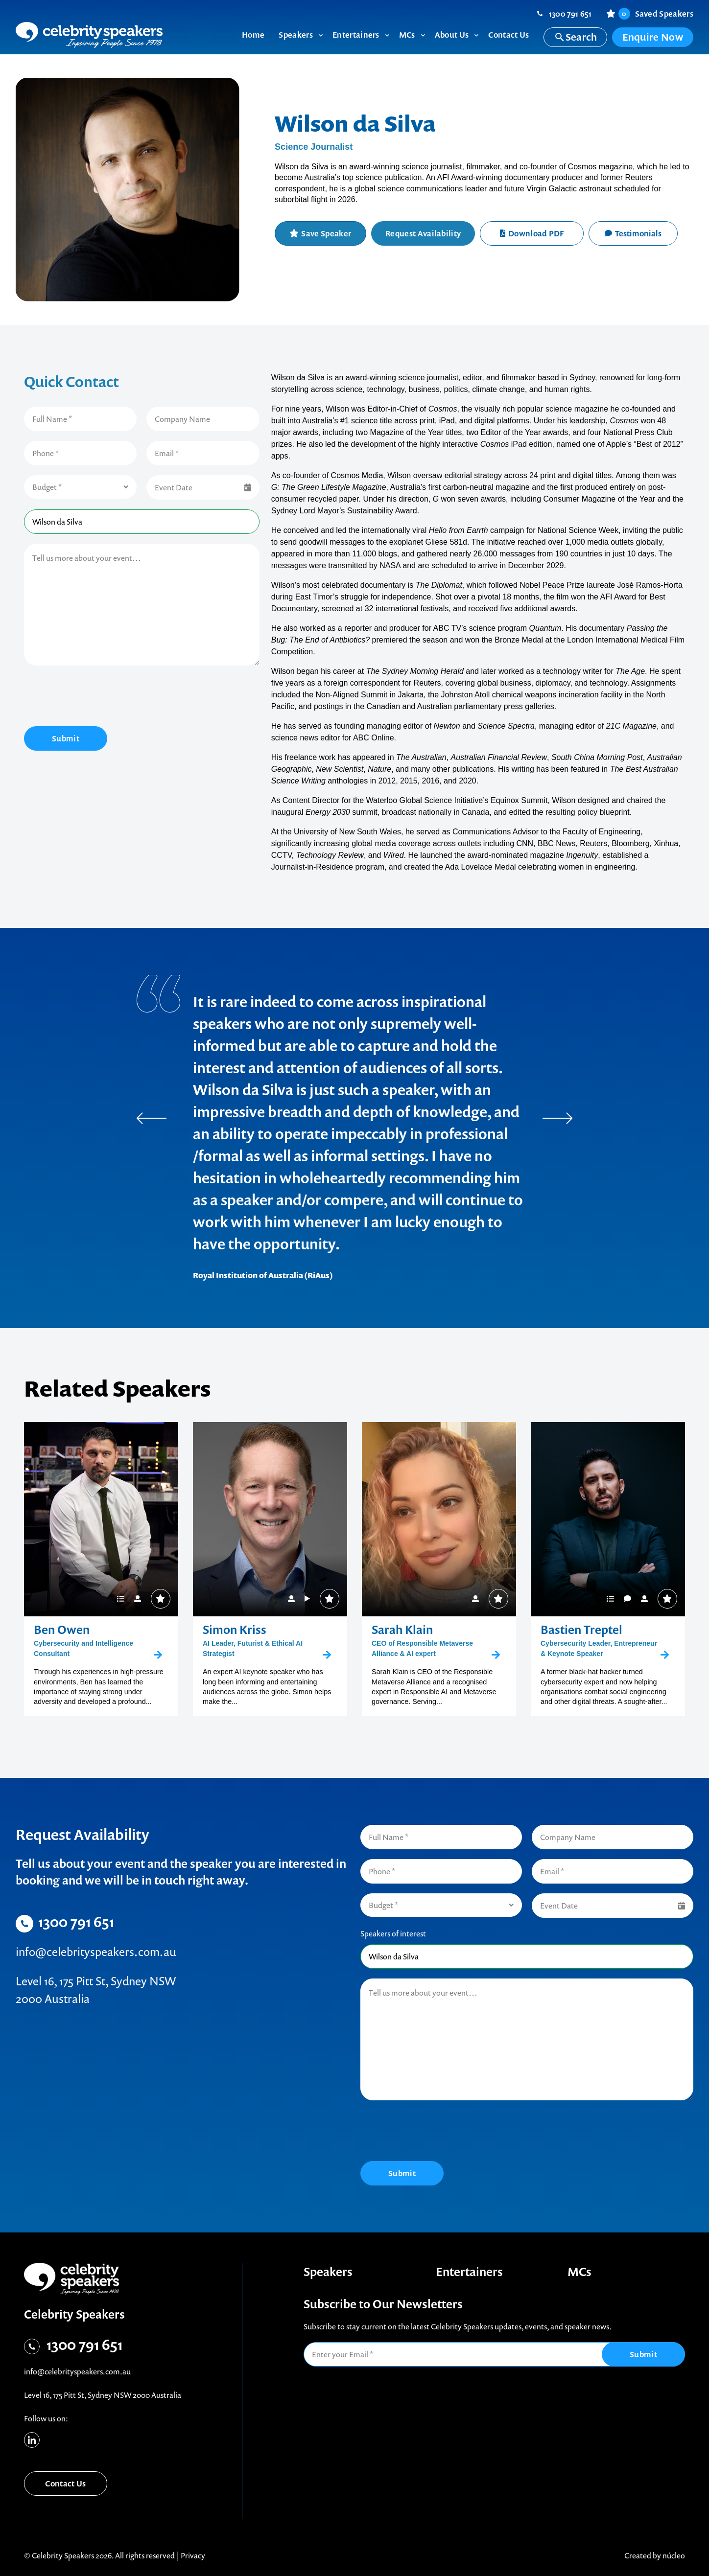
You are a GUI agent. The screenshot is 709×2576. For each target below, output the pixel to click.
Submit (65, 738)
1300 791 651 (570, 14)
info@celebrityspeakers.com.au (96, 1951)
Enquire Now (652, 37)
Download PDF (532, 233)
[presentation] (98, 697)
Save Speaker (326, 233)
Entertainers (469, 2271)
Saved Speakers (655, 14)
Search (575, 37)
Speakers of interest (393, 1933)
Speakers (328, 2271)
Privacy (193, 2555)
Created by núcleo (654, 2555)
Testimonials (633, 233)
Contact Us (65, 2483)
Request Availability (423, 233)
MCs (579, 2271)
